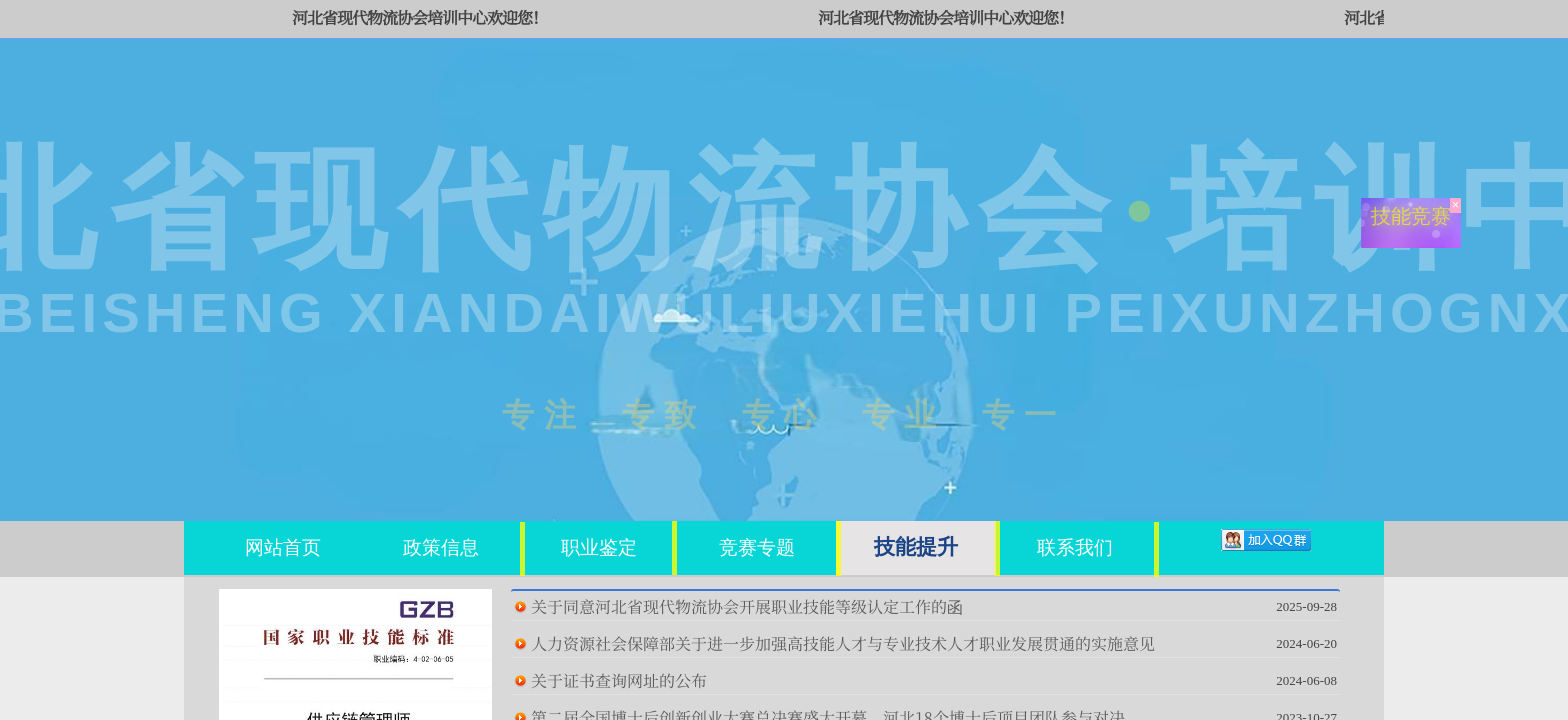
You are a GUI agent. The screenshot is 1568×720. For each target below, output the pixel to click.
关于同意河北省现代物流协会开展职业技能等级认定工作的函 (747, 606)
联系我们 (1075, 547)
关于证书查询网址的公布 (619, 680)
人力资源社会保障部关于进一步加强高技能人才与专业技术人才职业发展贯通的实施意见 (843, 643)
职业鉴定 (599, 547)
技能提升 (916, 546)
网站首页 (283, 547)
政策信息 (441, 547)
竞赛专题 (757, 547)
